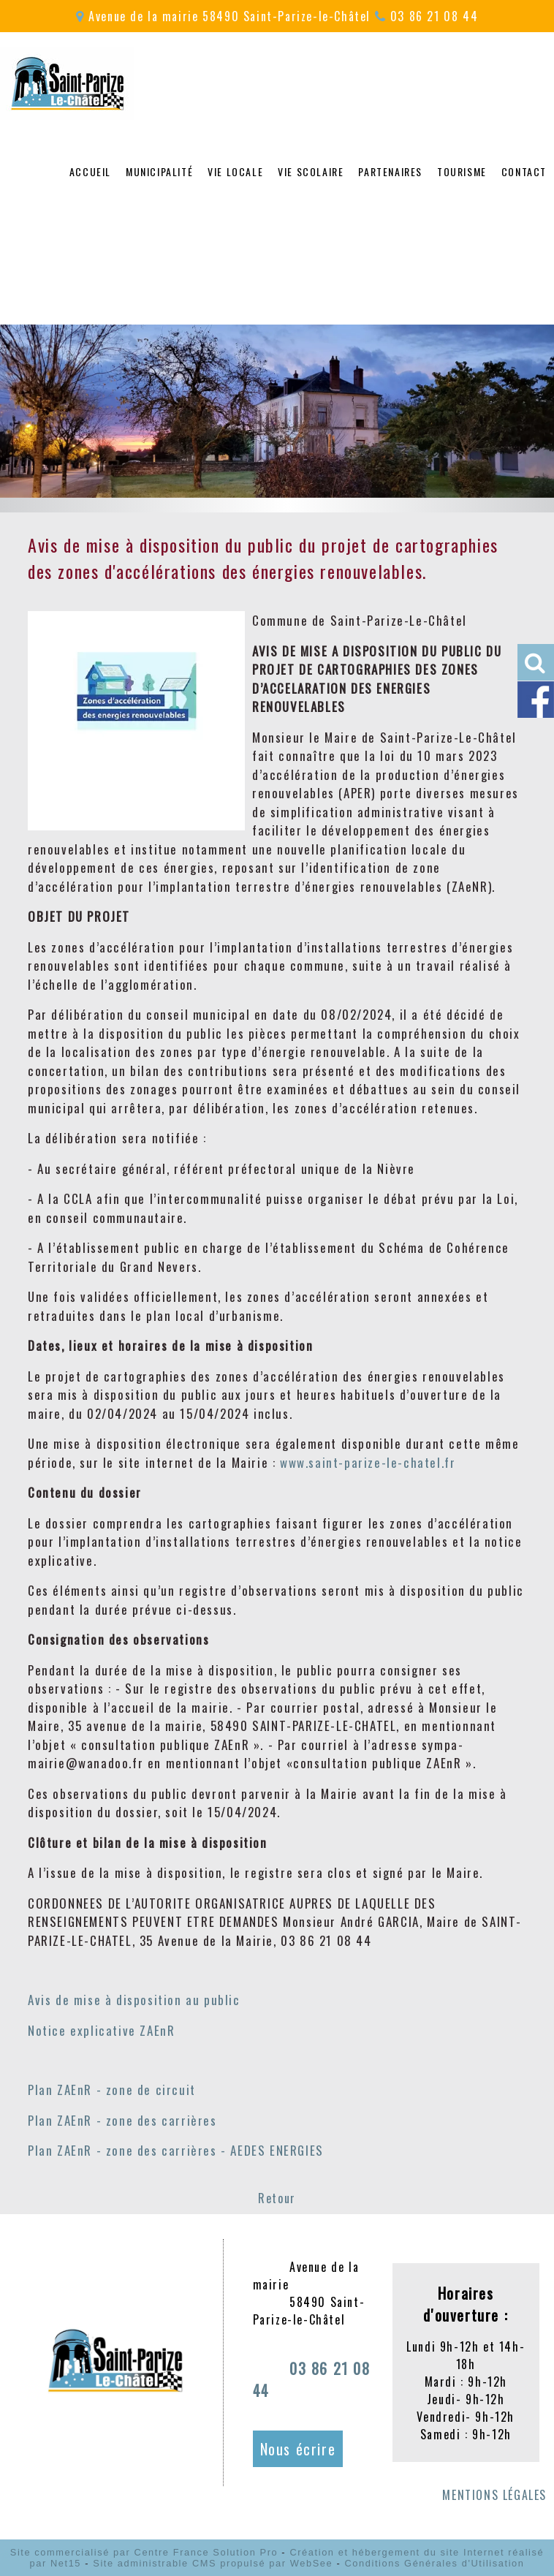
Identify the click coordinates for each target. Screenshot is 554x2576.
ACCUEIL (90, 171)
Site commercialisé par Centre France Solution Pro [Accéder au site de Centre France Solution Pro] (144, 2552)
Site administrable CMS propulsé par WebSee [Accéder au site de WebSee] (213, 2563)
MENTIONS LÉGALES (494, 2495)
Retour (277, 2198)
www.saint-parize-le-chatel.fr (367, 1462)
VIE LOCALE (235, 171)
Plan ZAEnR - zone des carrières (122, 2120)
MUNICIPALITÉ (159, 171)
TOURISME (462, 171)
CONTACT (524, 171)
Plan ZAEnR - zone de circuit (112, 2089)
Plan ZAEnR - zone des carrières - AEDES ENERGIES (176, 2150)
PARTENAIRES (390, 171)
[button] (535, 662)
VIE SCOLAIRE (311, 171)
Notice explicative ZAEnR (101, 2030)
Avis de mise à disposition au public (134, 1999)
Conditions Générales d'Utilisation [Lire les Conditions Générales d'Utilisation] (434, 2563)
